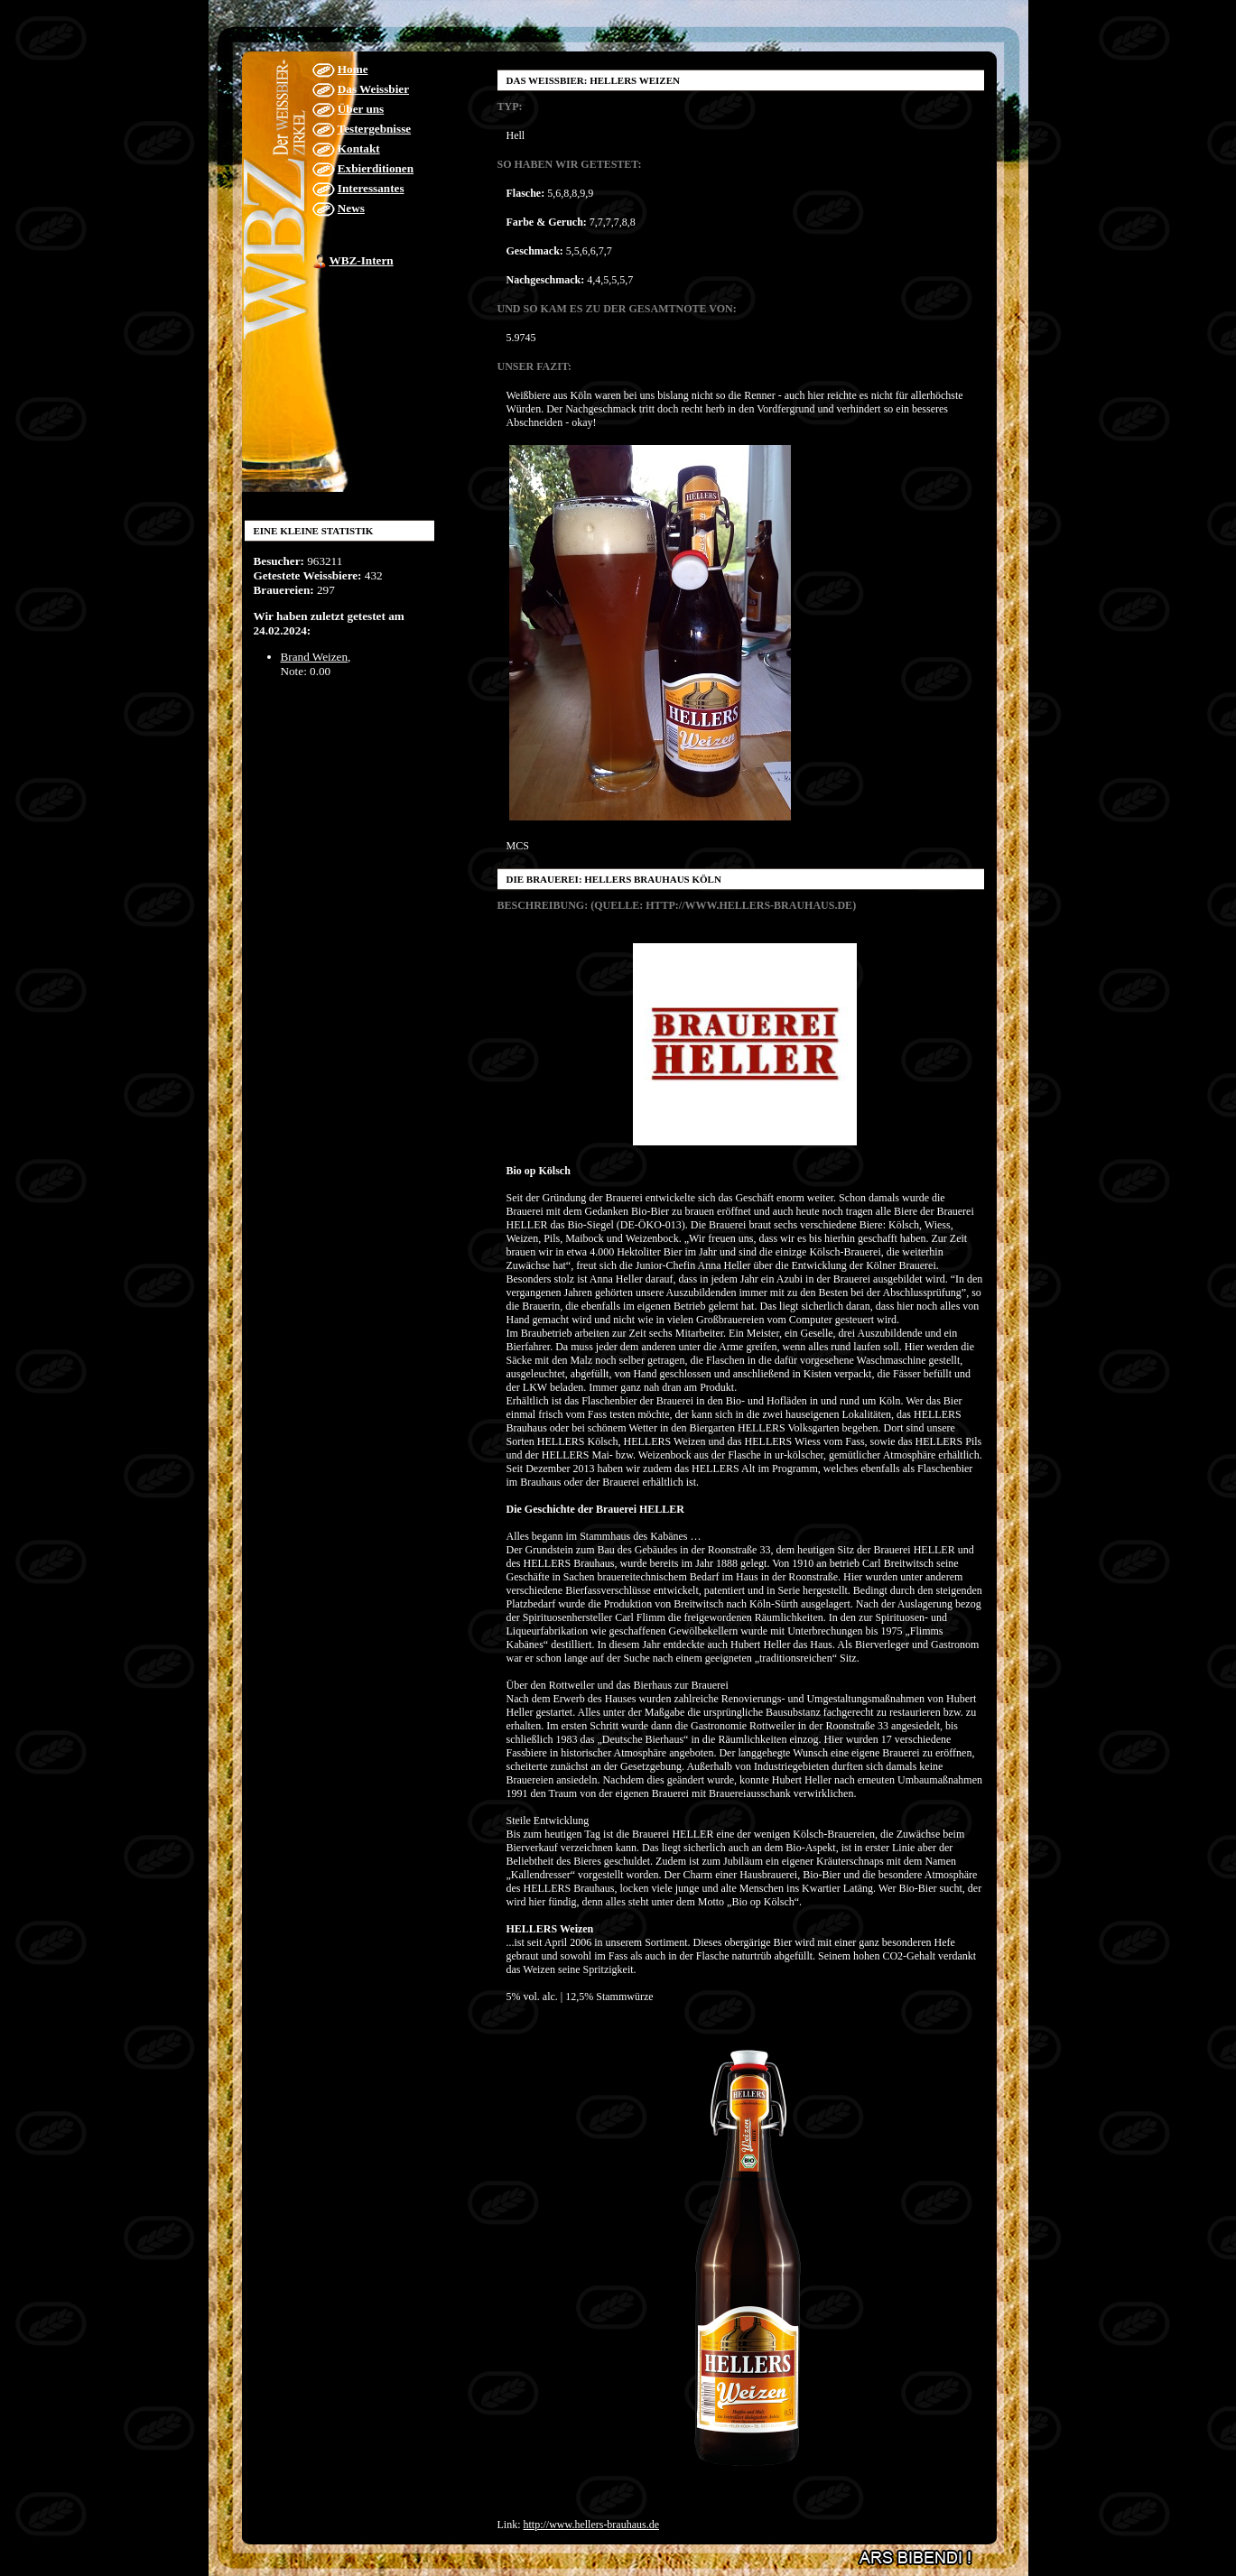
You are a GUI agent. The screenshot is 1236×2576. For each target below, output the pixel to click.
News (351, 208)
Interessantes (371, 188)
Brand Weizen (314, 656)
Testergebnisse (375, 128)
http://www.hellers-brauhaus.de (592, 2524)
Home (353, 69)
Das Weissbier (373, 89)
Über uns (361, 109)
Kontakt (359, 148)
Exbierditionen (376, 168)
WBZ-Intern (362, 260)
